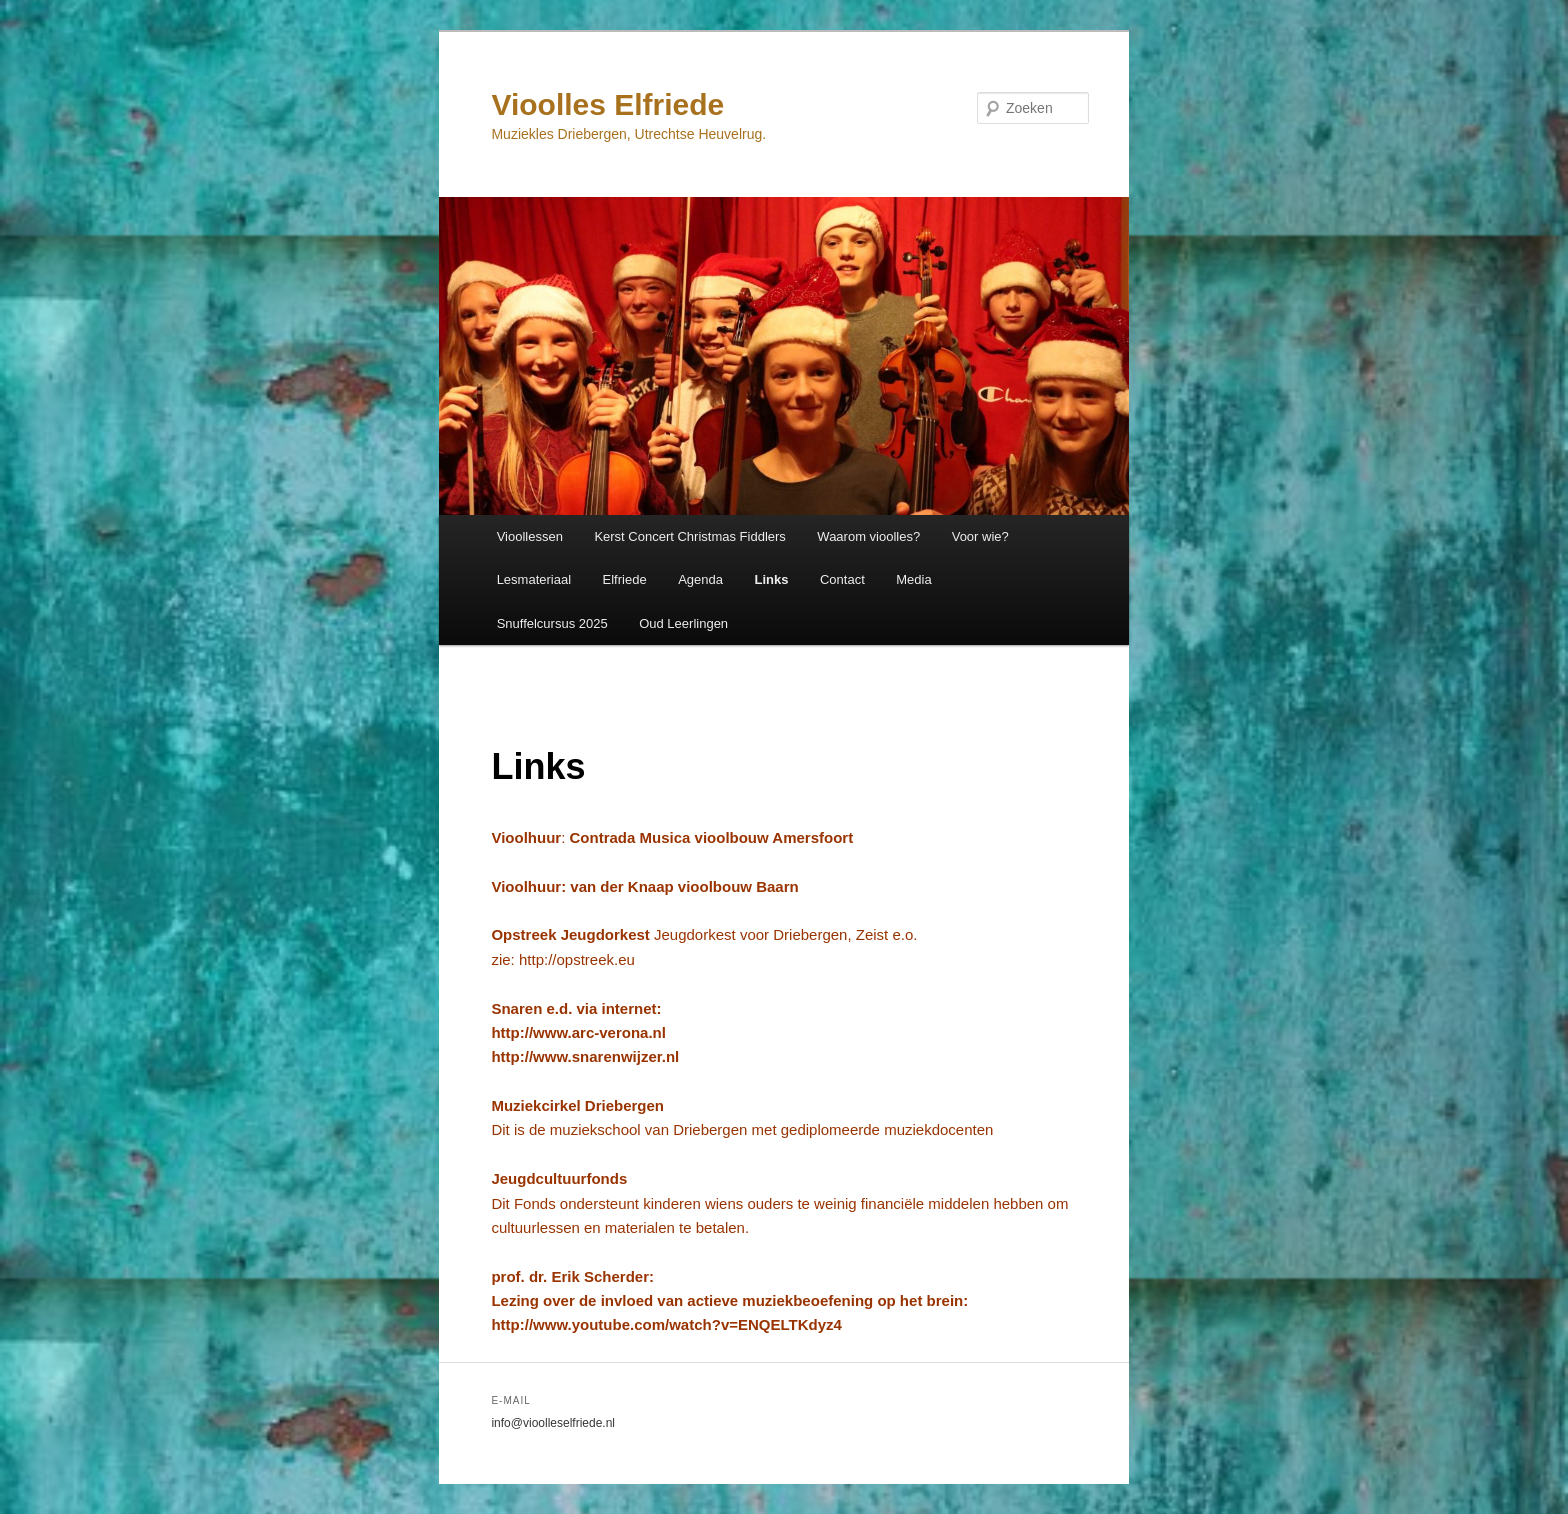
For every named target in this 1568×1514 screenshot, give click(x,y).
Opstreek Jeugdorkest (572, 934)
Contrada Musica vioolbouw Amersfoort (712, 837)
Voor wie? (980, 536)
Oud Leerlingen (683, 623)
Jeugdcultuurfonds (559, 1178)
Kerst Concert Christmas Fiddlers (689, 536)
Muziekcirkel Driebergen (577, 1105)
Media (913, 579)
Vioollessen (530, 536)
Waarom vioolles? (868, 536)
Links (771, 579)
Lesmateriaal (534, 579)
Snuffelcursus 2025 (552, 623)
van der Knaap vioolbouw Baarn (684, 886)
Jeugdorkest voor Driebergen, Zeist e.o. (785, 934)
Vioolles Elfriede (607, 104)
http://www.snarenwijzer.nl (585, 1056)
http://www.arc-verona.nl (578, 1032)
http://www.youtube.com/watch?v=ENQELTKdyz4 (666, 1324)
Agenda (700, 579)
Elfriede (625, 579)
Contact (842, 579)
